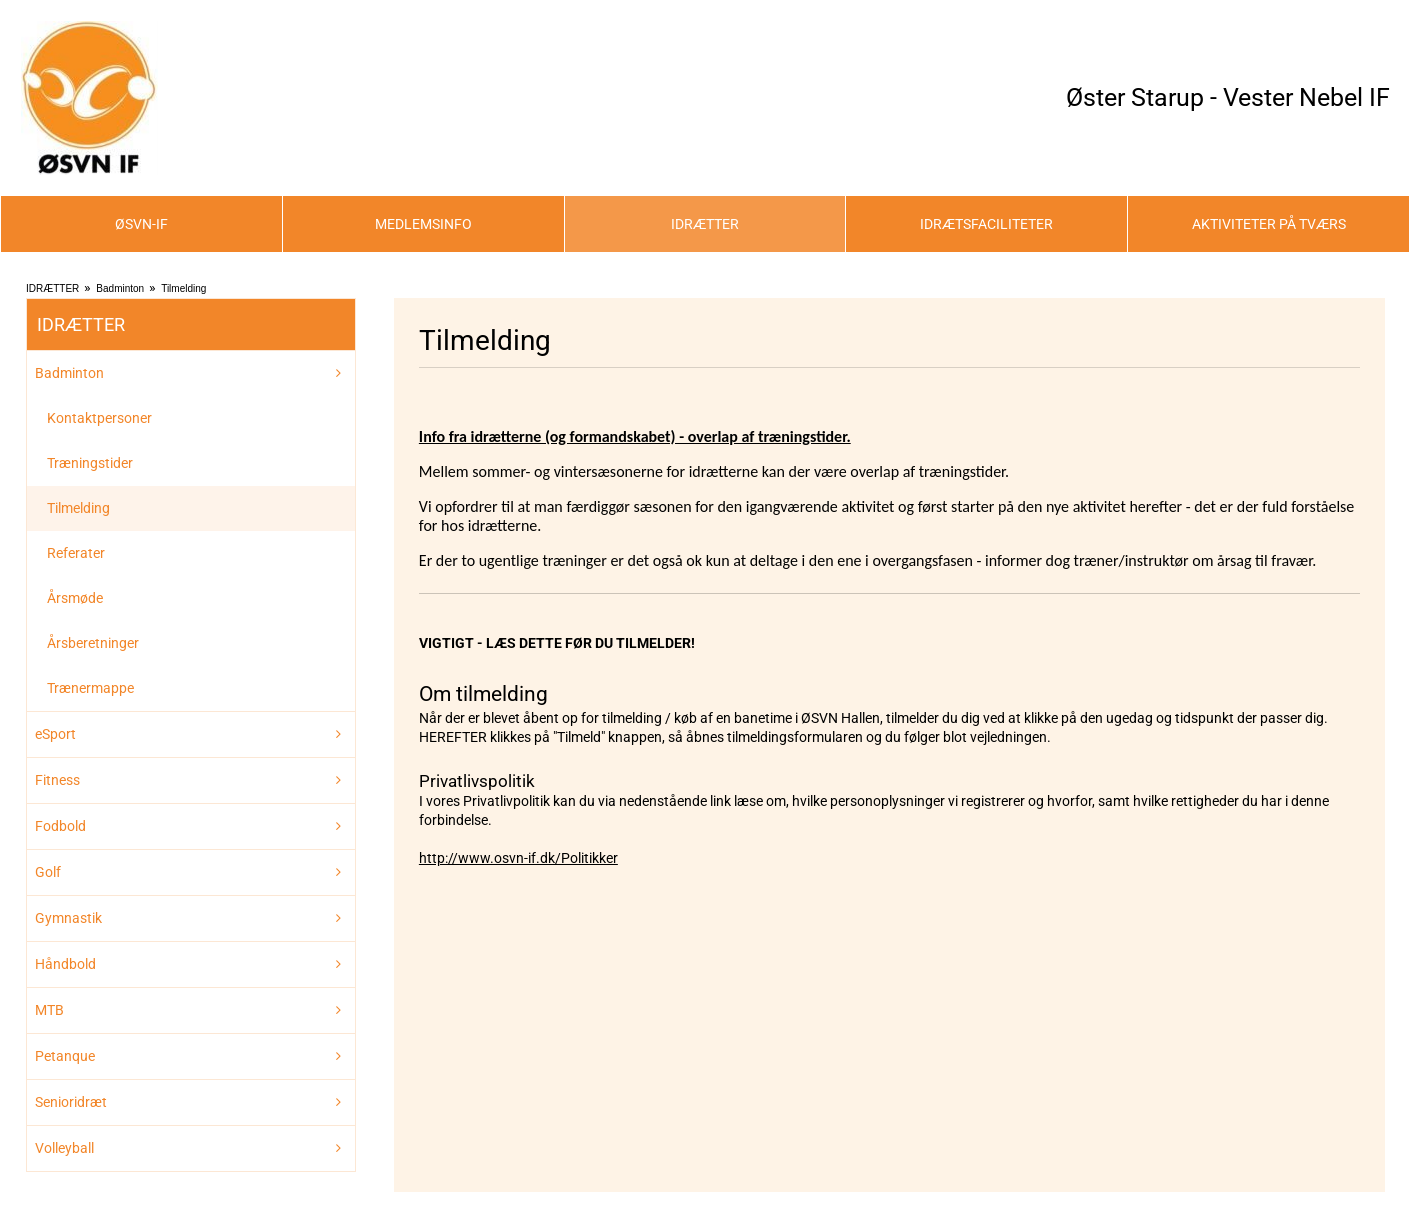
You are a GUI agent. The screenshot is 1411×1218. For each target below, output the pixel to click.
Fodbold (60, 826)
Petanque (65, 1056)
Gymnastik (68, 918)
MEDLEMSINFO (423, 224)
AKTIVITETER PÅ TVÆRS (1269, 224)
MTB (49, 1010)
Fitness (57, 780)
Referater (76, 553)
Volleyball (64, 1148)
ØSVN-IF (141, 224)
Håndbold (65, 964)
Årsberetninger (93, 643)
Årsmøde (75, 598)
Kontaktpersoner (99, 418)
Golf (48, 872)
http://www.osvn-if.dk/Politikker (518, 858)
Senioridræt (71, 1102)
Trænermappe (90, 688)
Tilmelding (183, 288)
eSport (55, 734)
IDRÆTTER (705, 224)
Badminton (120, 288)
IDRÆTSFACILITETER (986, 224)
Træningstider (90, 463)
